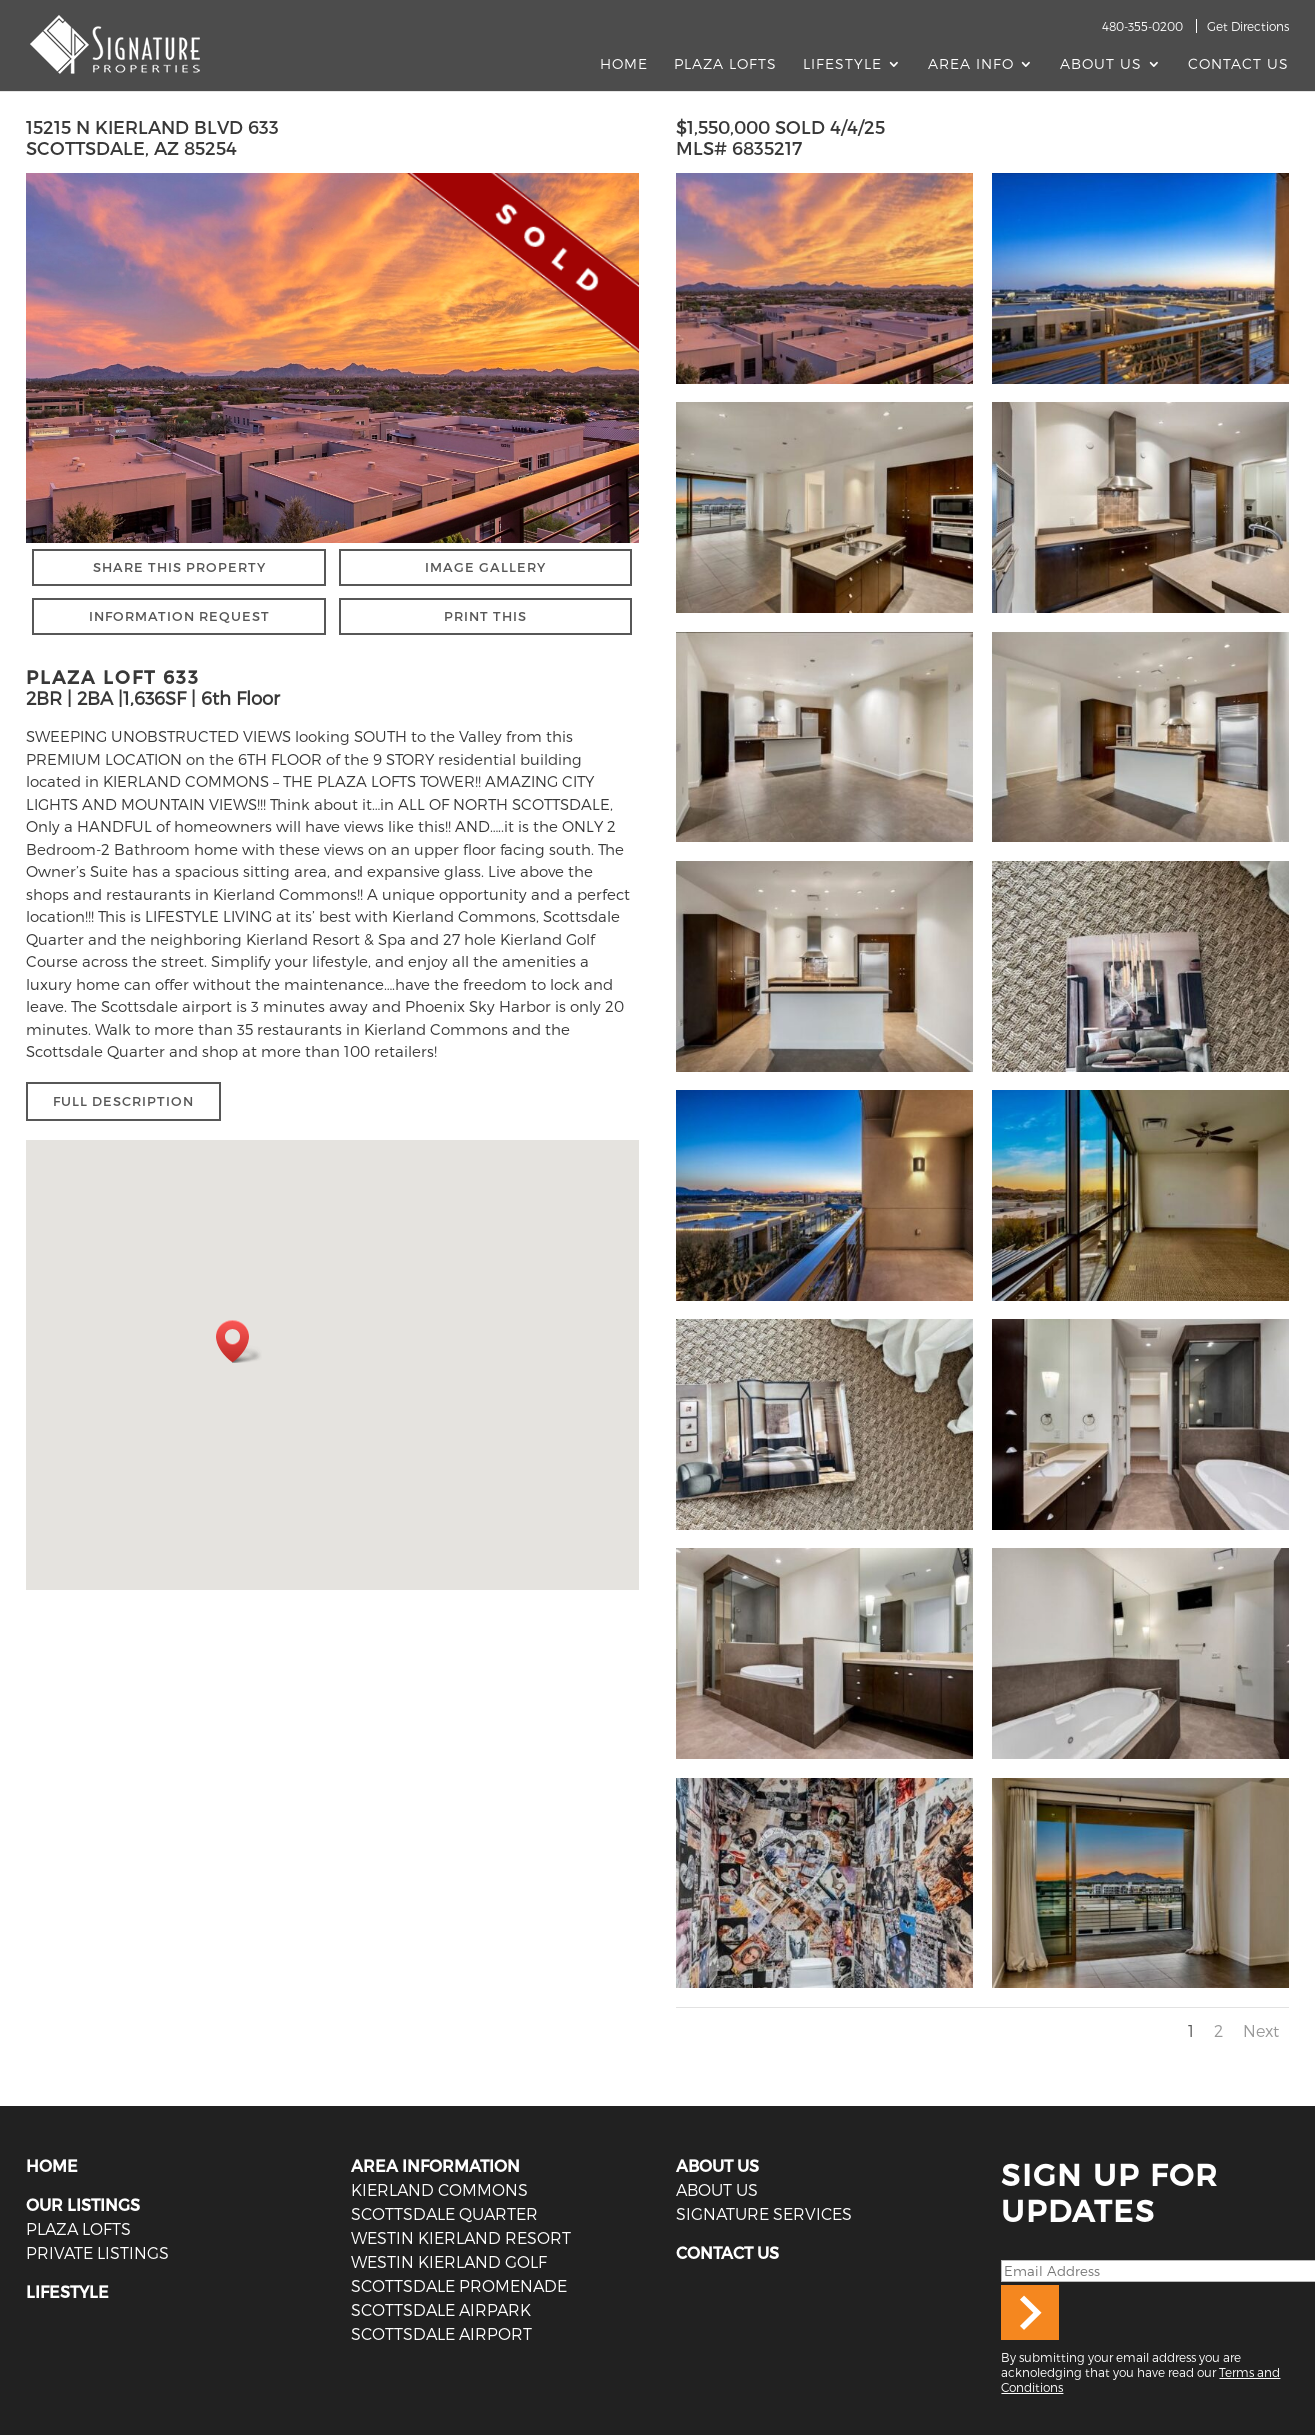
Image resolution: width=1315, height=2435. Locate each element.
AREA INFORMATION (435, 2165)
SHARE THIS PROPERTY (179, 567)
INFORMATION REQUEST (179, 616)
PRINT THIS (485, 616)
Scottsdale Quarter (444, 2213)
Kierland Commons (439, 2189)
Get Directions (1248, 26)
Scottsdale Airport (441, 2333)
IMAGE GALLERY (485, 567)
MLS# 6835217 (739, 147)
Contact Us (1238, 64)
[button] (239, 1341)
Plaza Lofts (725, 64)
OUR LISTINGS (83, 2204)
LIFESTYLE (67, 2291)
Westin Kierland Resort (461, 2237)
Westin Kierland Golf (449, 2261)
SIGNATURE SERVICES (764, 2213)
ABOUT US (717, 2165)
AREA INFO (971, 64)
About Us (1101, 64)
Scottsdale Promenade (459, 2285)
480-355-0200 (1142, 26)
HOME (52, 2165)
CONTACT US (727, 2252)
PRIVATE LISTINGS (97, 2252)
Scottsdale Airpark (441, 2309)
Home (624, 64)
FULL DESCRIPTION (123, 1101)
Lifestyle (842, 64)
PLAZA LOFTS (78, 2228)
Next (1261, 2030)
